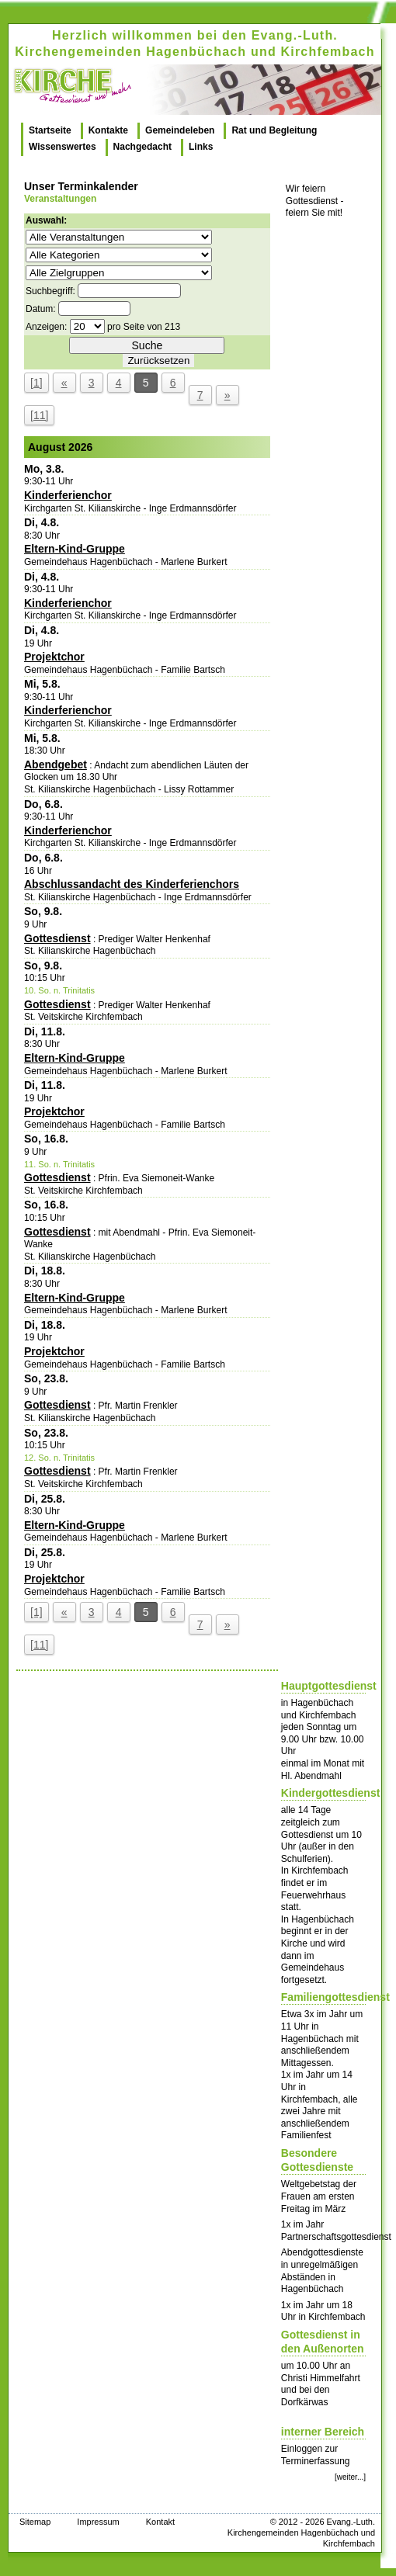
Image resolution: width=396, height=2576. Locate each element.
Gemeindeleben (179, 130)
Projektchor (54, 656)
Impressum (98, 2521)
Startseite (50, 130)
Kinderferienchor (68, 495)
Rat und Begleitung (274, 130)
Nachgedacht (142, 146)
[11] (39, 415)
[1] (36, 382)
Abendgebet (55, 764)
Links (201, 146)
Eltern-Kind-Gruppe (74, 549)
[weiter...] (350, 2477)
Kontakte (108, 130)
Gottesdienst (57, 938)
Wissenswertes (62, 146)
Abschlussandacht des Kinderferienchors (131, 884)
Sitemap (34, 2521)
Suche (147, 345)
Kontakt (160, 2521)
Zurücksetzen (158, 360)
